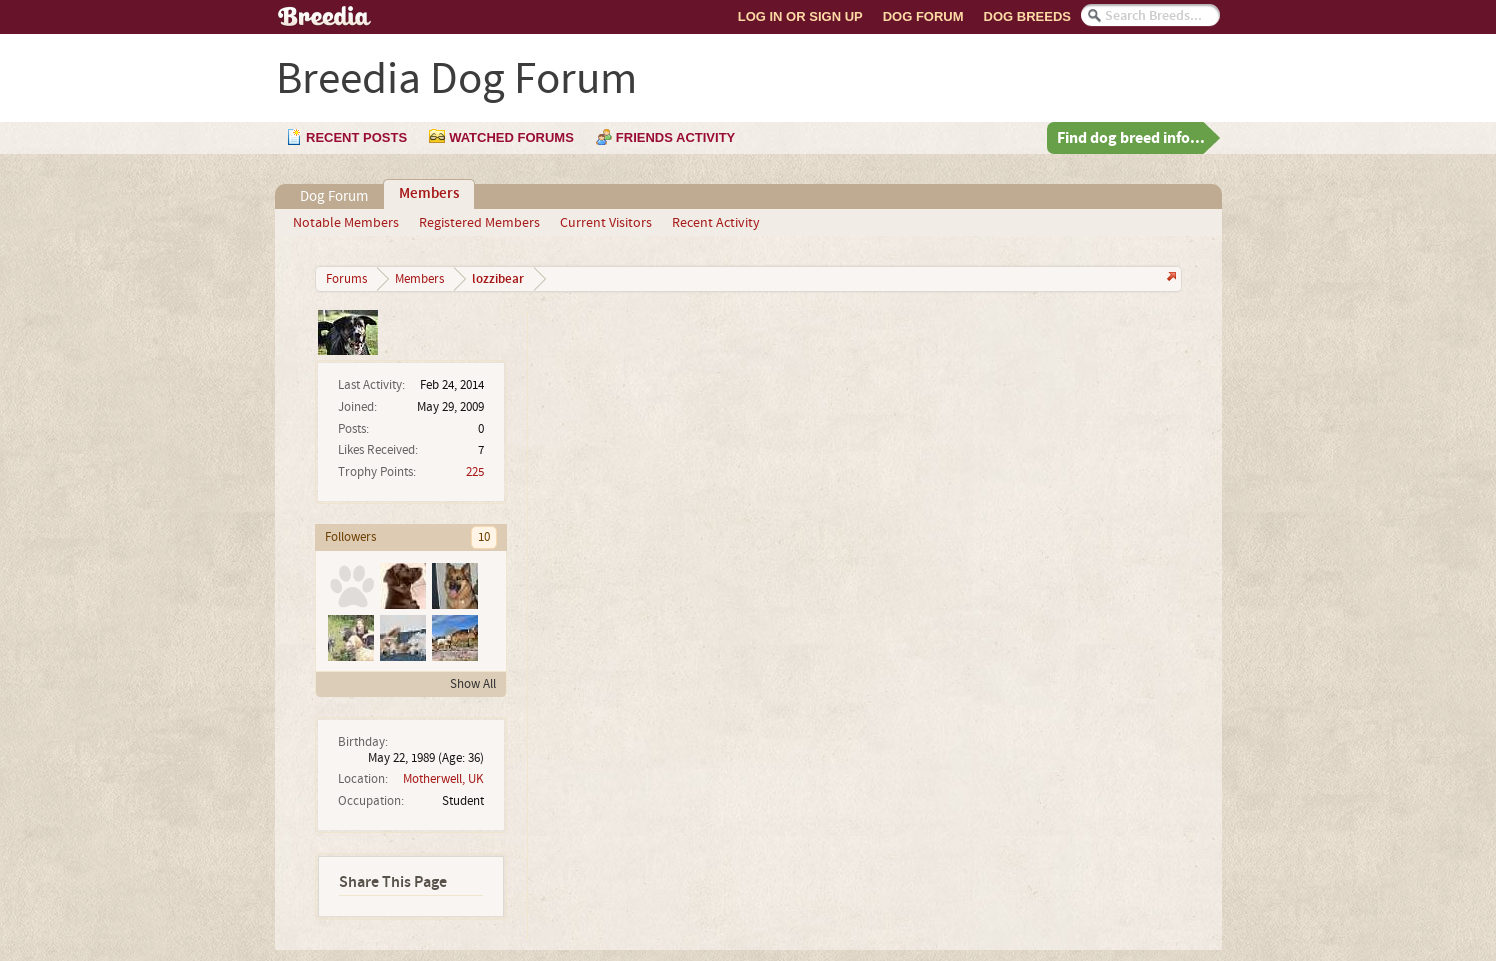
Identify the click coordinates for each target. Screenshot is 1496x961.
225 (475, 472)
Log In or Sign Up (800, 16)
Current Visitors (606, 223)
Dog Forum (923, 16)
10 (484, 537)
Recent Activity (716, 223)
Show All (473, 684)
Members (429, 194)
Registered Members (479, 223)
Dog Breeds (1027, 16)
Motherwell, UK (443, 779)
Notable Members (346, 223)
